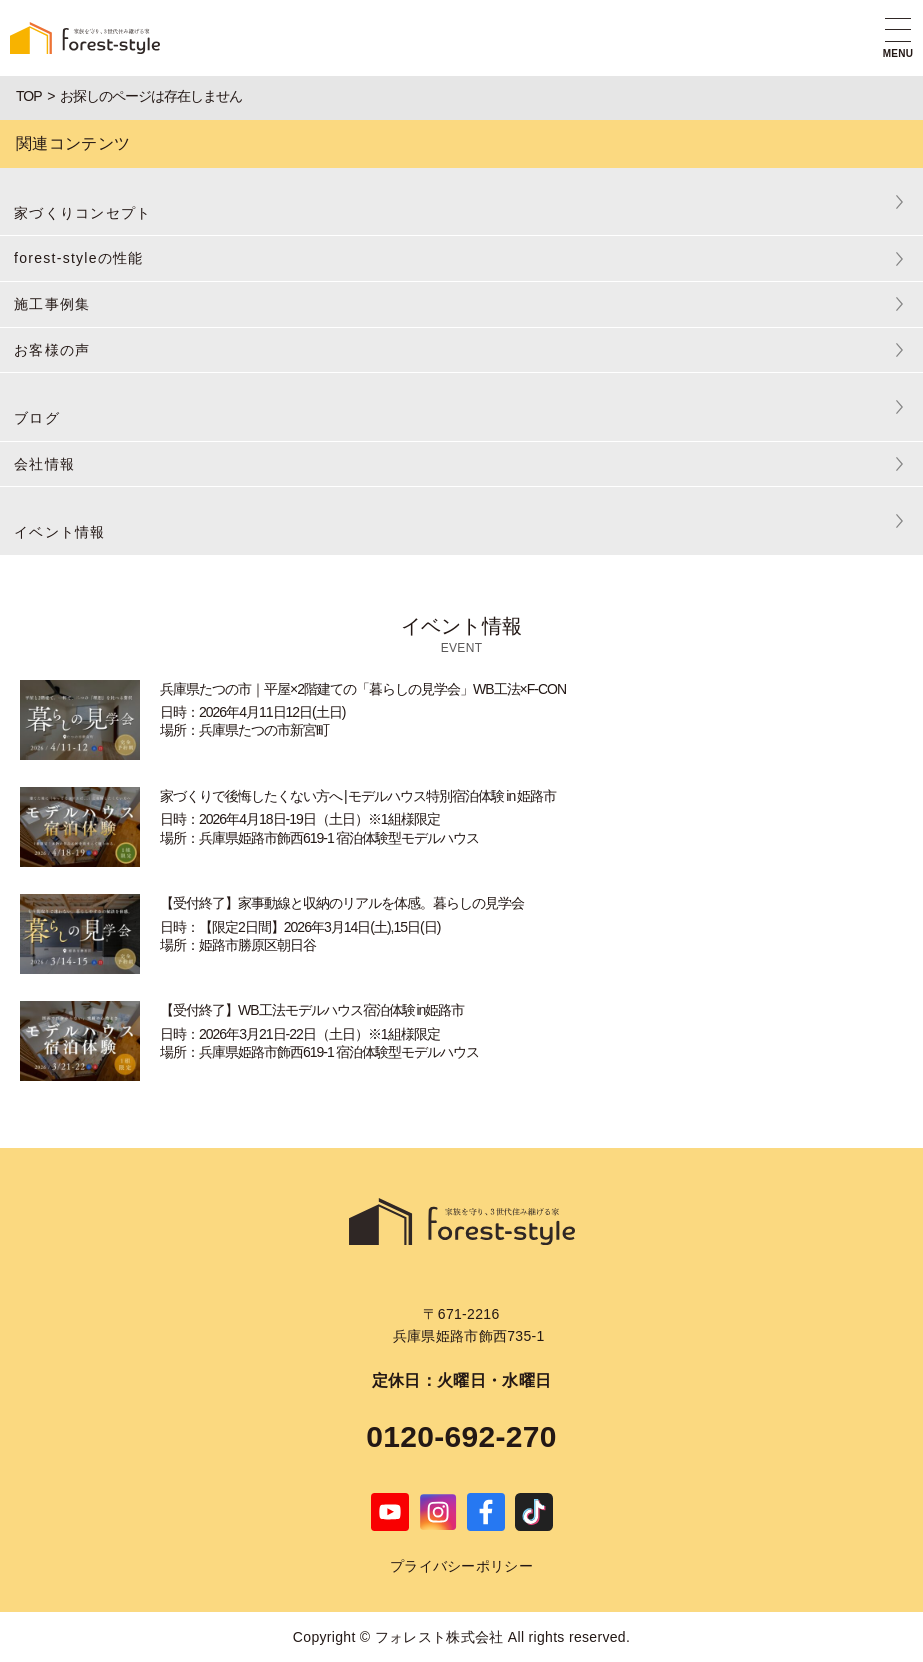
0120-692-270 (461, 1436)
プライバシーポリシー (461, 1566)
